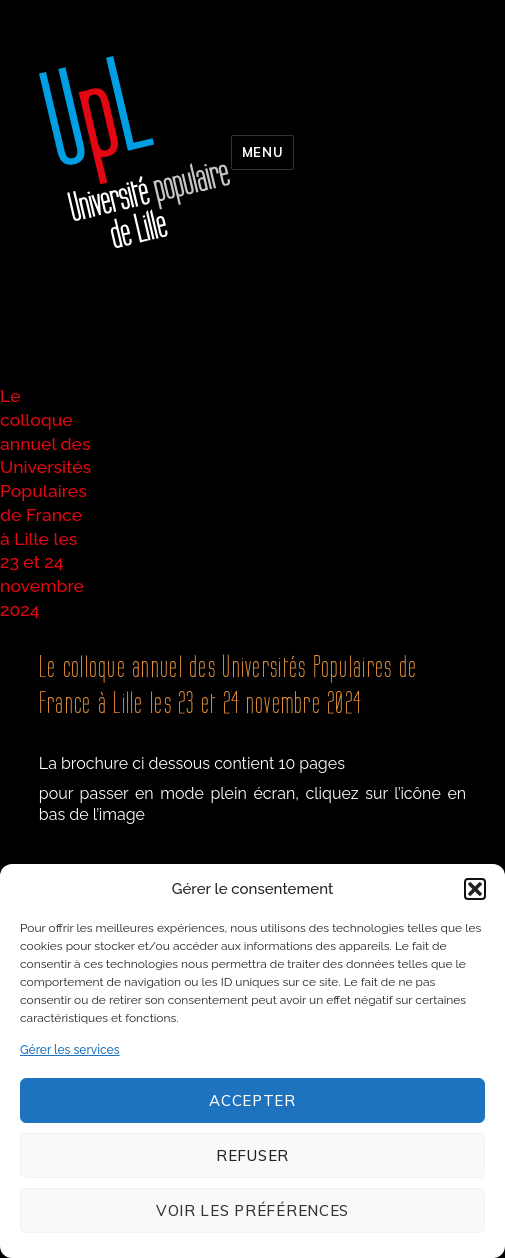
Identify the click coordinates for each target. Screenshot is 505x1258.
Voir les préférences (252, 1210)
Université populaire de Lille (135, 152)
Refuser (252, 1155)
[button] (475, 889)
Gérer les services (70, 1050)
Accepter (252, 1100)
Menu (262, 152)
